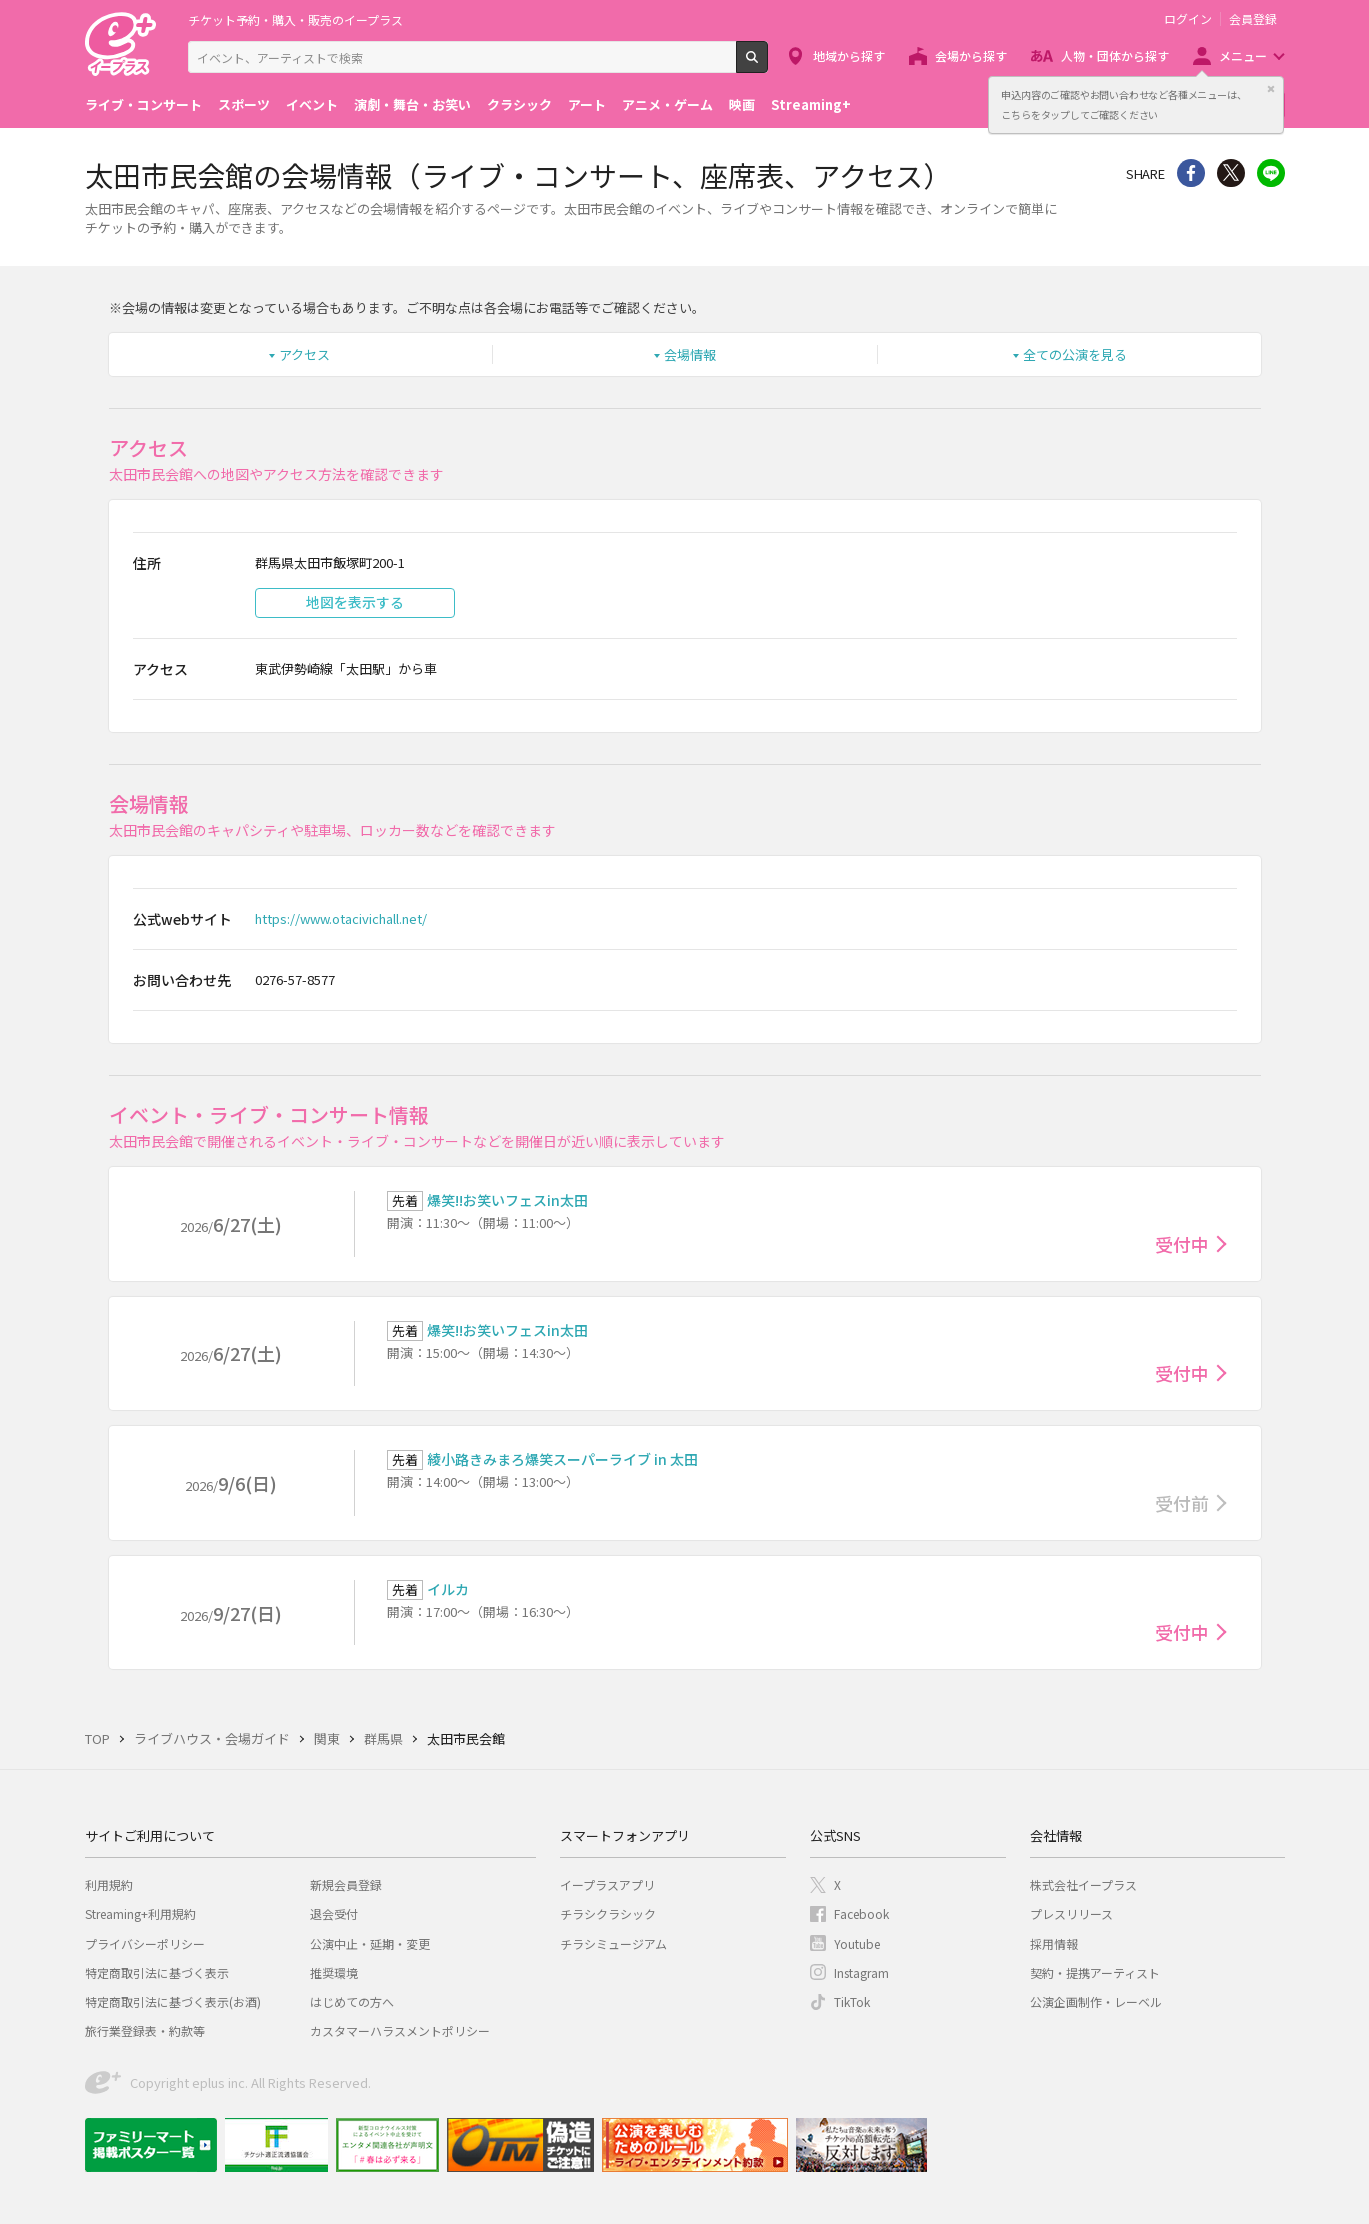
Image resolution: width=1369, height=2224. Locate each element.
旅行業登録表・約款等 (145, 2030)
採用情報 (1054, 1943)
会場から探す (971, 55)
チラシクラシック (608, 1913)
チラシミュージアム (613, 1943)
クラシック (519, 104)
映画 (742, 104)
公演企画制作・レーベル (1096, 2001)
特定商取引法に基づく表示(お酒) (173, 2001)
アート (587, 104)
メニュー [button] (1243, 55)
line (1271, 173)
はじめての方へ (352, 2001)
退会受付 (334, 1913)
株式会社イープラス (1083, 1884)
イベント (312, 104)
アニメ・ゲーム (667, 104)
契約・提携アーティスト (1095, 1972)
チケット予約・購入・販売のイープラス (295, 19)
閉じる (1271, 89)
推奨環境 (334, 1972)
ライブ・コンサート (143, 104)
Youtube (857, 1943)
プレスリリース (1071, 1913)
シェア (1191, 173)
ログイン (1188, 19)
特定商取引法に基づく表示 (157, 1972)
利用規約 (109, 1884)
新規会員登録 (346, 1884)
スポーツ (244, 104)
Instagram (861, 1972)
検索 (767, 65)
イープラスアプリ (607, 1884)
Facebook (861, 1913)
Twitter (1231, 173)
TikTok (852, 2001)
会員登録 (1253, 19)
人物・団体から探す (1115, 55)
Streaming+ (811, 104)
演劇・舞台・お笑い (412, 104)
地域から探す (849, 55)
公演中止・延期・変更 (370, 1943)
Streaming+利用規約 (140, 1913)
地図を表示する (355, 602)
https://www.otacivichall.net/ (341, 918)
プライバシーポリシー (145, 1943)
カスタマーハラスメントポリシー (400, 2030)
